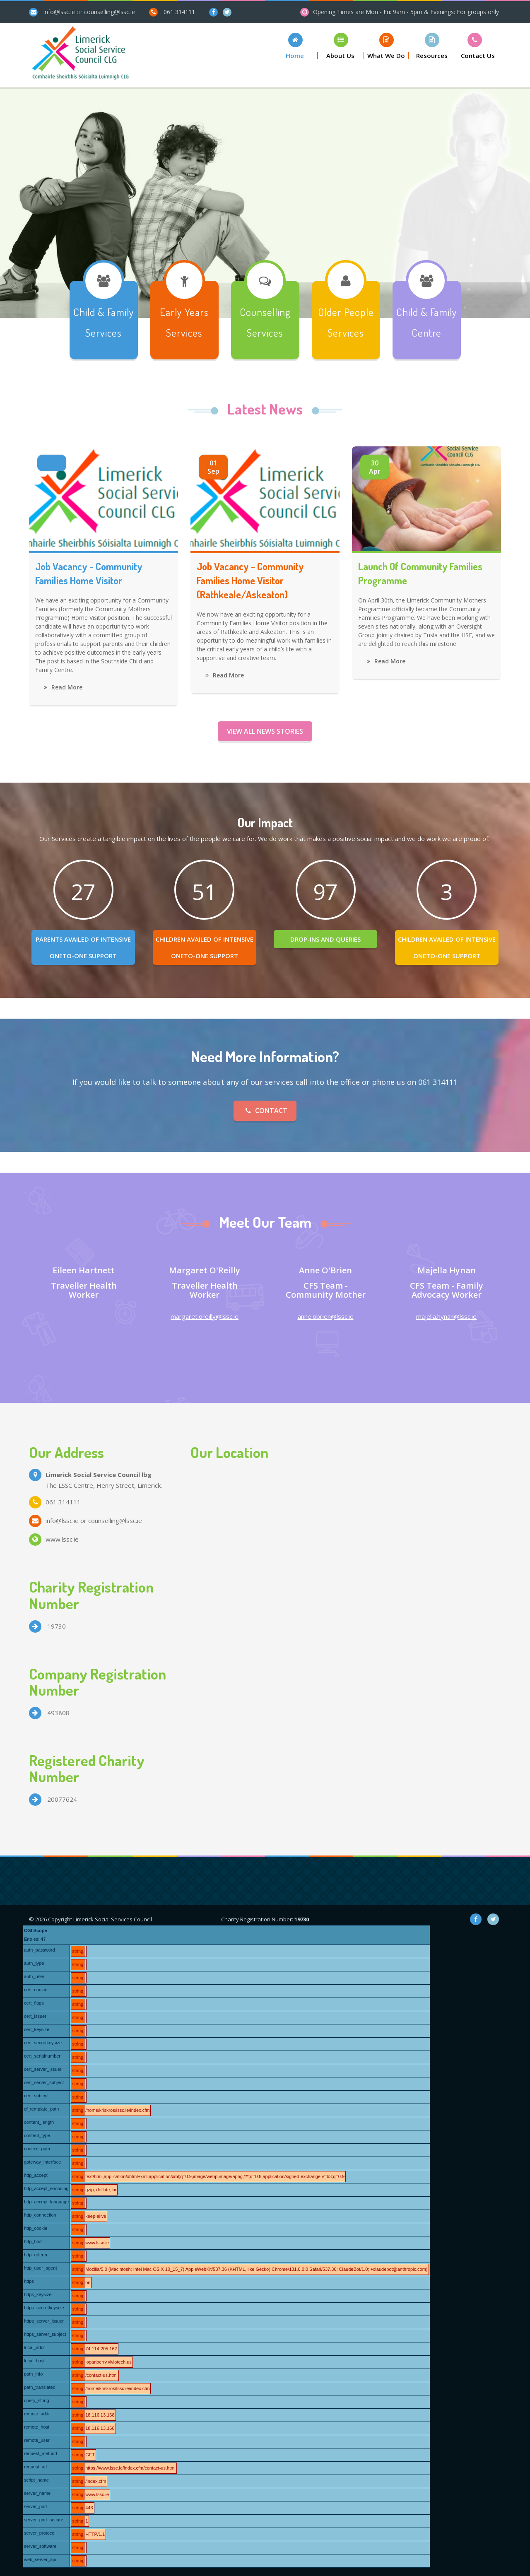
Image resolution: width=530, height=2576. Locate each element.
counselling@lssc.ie (109, 12)
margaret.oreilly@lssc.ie (204, 1316)
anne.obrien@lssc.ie (326, 1316)
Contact (265, 1110)
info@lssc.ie (59, 12)
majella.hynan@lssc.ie (446, 1316)
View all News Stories (265, 731)
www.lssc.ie (62, 1539)
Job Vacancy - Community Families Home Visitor (88, 573)
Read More (63, 687)
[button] (295, 45)
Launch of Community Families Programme (420, 573)
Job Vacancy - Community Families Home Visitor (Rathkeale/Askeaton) (250, 580)
